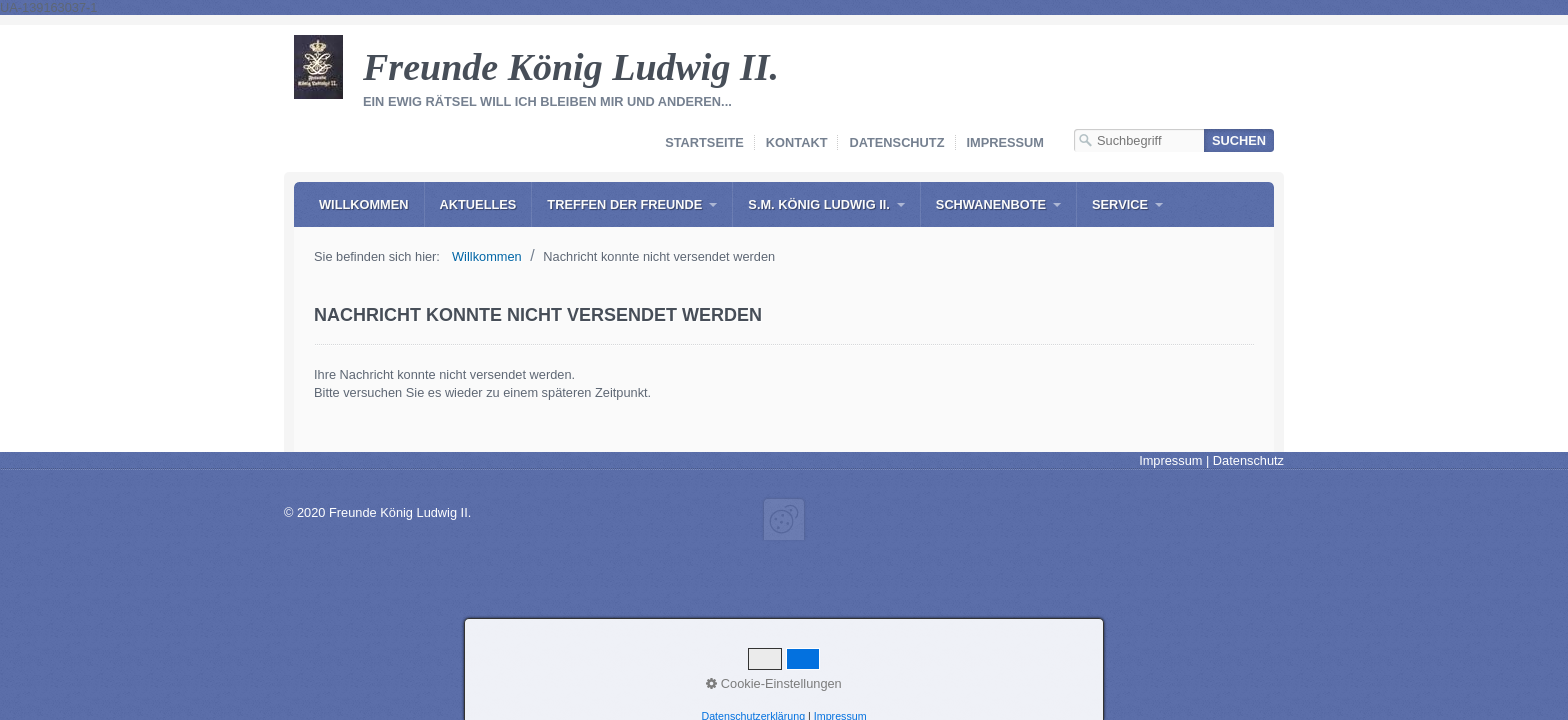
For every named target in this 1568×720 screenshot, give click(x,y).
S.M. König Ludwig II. (818, 204)
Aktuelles (478, 204)
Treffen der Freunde (624, 204)
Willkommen (364, 204)
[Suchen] (1239, 140)
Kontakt (797, 142)
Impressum (1006, 142)
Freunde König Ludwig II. (571, 67)
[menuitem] (364, 204)
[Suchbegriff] (1139, 140)
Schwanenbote (991, 204)
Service (1120, 204)
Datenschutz (896, 142)
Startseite (704, 142)
